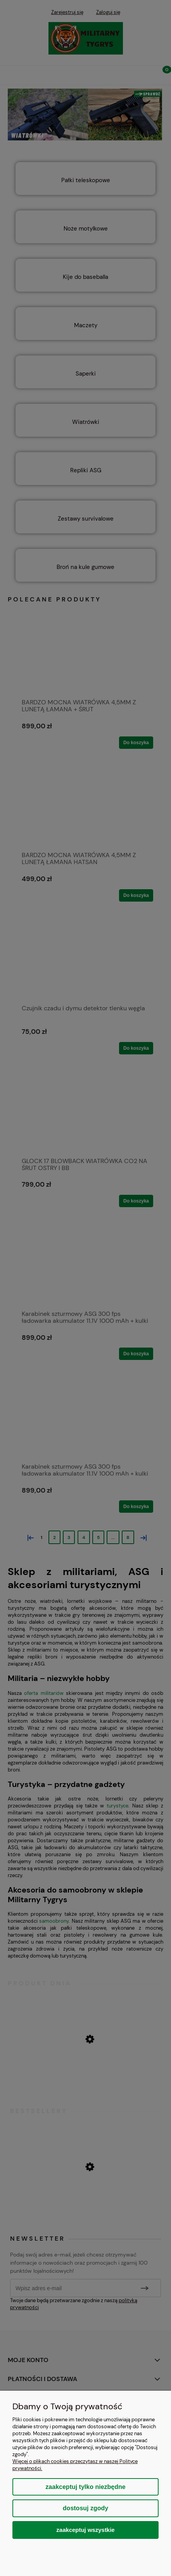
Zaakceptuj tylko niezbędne (85, 2487)
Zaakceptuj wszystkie (85, 2529)
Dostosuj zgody (85, 2508)
